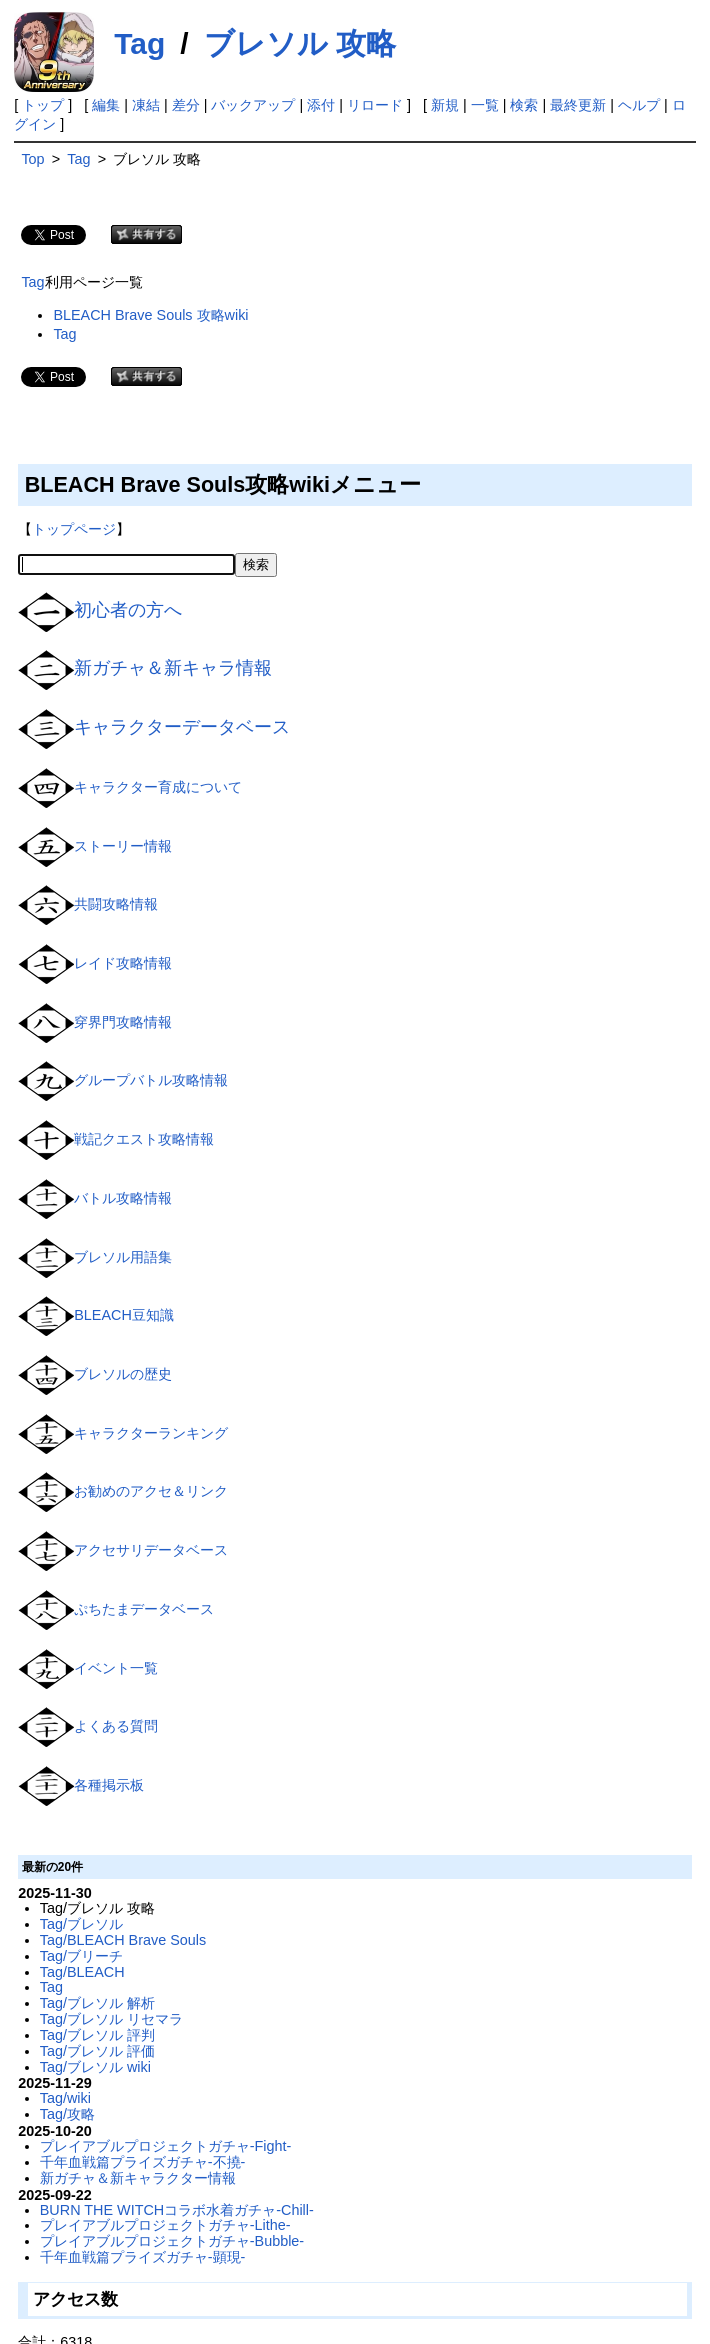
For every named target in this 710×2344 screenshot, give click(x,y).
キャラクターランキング (151, 1433)
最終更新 (578, 105)
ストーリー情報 (123, 845)
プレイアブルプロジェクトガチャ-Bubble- (172, 2241)
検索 (524, 105)
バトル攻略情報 (123, 1198)
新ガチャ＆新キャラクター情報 (138, 2178)
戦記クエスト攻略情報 (144, 1139)
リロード (375, 105)
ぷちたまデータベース (144, 1609)
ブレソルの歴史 (123, 1374)
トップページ (74, 529)
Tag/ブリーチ (81, 1956)
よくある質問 (116, 1726)
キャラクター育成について (158, 787)
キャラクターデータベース (182, 727)
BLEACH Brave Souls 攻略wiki (150, 315)
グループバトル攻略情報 (151, 1080)
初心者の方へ (128, 610)
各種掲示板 (109, 1785)
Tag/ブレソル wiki (95, 2067)
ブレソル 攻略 (300, 43)
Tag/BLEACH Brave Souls (123, 1940)
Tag (139, 43)
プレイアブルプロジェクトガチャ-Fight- (166, 2146)
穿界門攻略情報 (123, 1022)
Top (32, 159)
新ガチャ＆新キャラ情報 (173, 668)
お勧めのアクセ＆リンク (151, 1491)
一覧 (485, 105)
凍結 (146, 105)
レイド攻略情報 (123, 963)
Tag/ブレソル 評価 (97, 2051)
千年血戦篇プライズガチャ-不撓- (143, 2162)
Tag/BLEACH (82, 1972)
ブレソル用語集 (123, 1256)
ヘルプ (639, 105)
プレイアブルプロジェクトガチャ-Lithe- (165, 2225)
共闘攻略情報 (116, 904)
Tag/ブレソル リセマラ (111, 2019)
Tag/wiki (65, 2098)
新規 (445, 105)
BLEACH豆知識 (124, 1315)
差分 (186, 105)
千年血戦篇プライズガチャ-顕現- (143, 2257)
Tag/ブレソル (81, 1924)
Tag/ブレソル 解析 (97, 2003)
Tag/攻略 (67, 2114)
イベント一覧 (116, 1667)
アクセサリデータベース (151, 1550)
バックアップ (253, 105)
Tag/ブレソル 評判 (97, 2035)
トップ (43, 105)
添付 (321, 105)
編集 (106, 105)
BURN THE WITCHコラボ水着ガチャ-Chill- (177, 2210)
